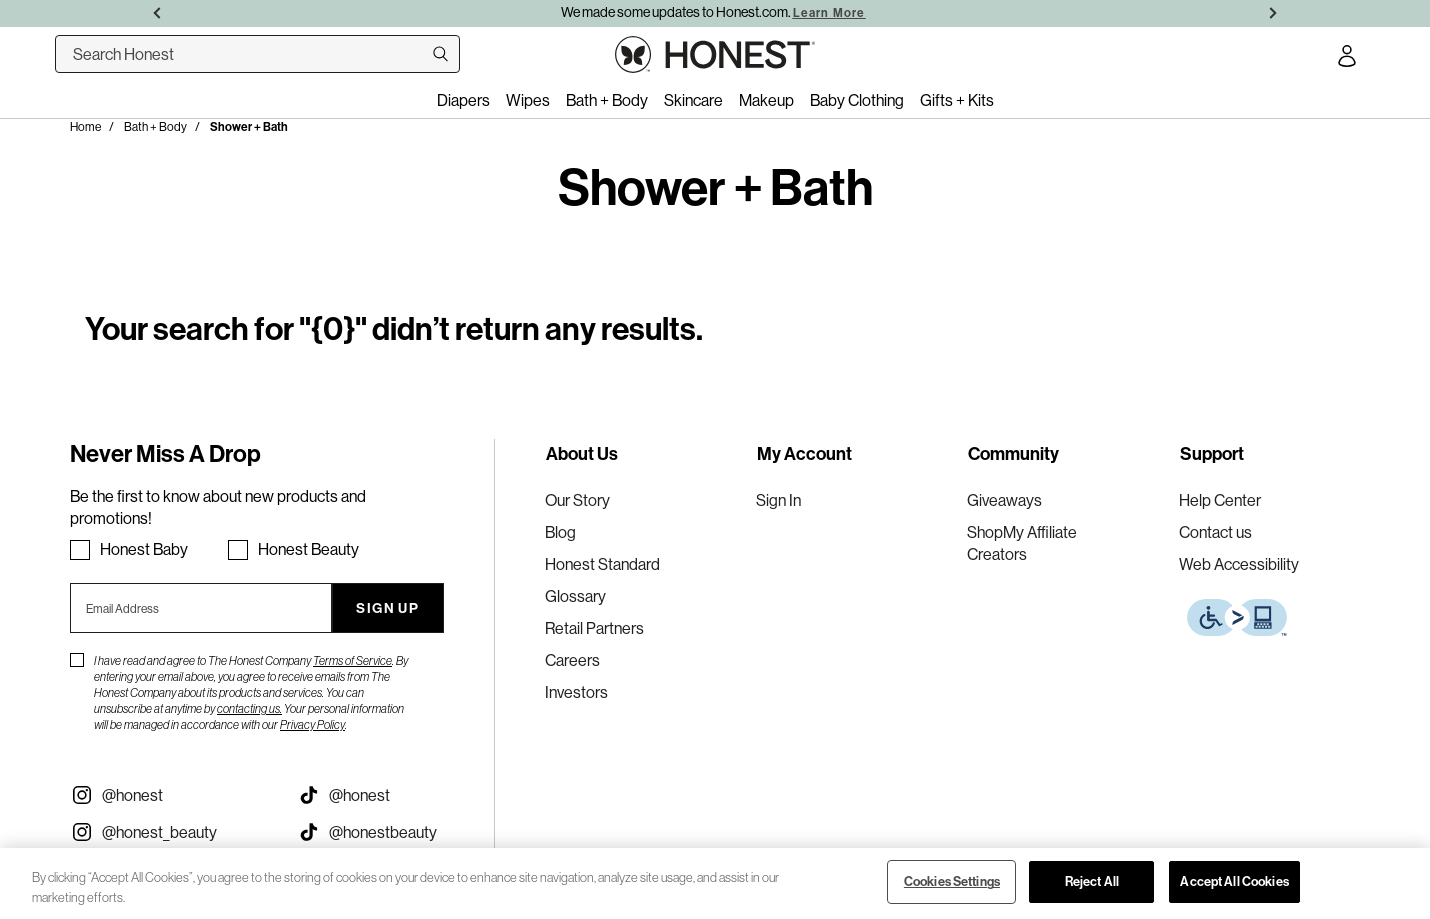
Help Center (1220, 500)
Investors (576, 692)
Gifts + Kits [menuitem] (957, 100)
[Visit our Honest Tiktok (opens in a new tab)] (395, 795)
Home (85, 126)
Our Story (577, 500)
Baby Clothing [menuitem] (857, 100)
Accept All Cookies (1234, 881)
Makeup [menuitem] (766, 100)
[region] (715, 883)
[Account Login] (1347, 59)
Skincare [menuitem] (693, 100)
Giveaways (1004, 500)
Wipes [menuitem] (528, 100)
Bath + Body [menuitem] (607, 100)
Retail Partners (594, 628)
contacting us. (249, 708)
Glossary (575, 596)
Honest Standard (602, 564)
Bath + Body (155, 126)
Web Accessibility (1239, 564)
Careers (572, 660)
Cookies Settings (952, 881)
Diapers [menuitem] (463, 100)
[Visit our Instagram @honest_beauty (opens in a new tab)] (168, 832)
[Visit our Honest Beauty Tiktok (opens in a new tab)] (395, 832)
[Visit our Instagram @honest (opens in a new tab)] (168, 795)
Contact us (1215, 532)
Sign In (778, 500)
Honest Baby (144, 549)
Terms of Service (352, 660)
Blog (560, 532)
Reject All (1092, 881)
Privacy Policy (312, 724)
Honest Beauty (308, 549)
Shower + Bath (249, 127)
